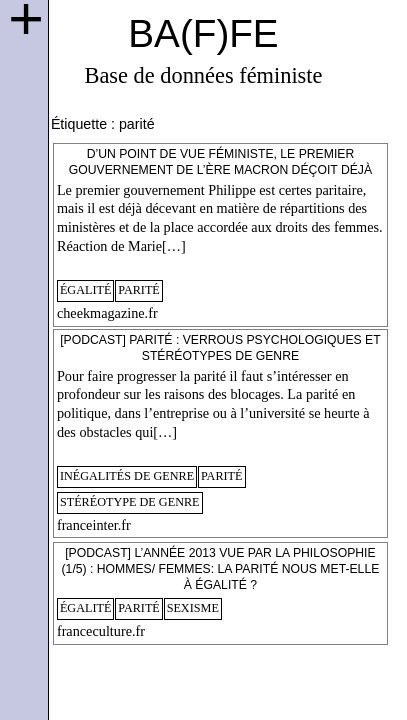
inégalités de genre (127, 476)
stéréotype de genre (130, 502)
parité (139, 290)
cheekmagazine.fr (107, 313)
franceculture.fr (101, 631)
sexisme (193, 608)
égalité (86, 290)
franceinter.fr (94, 525)
